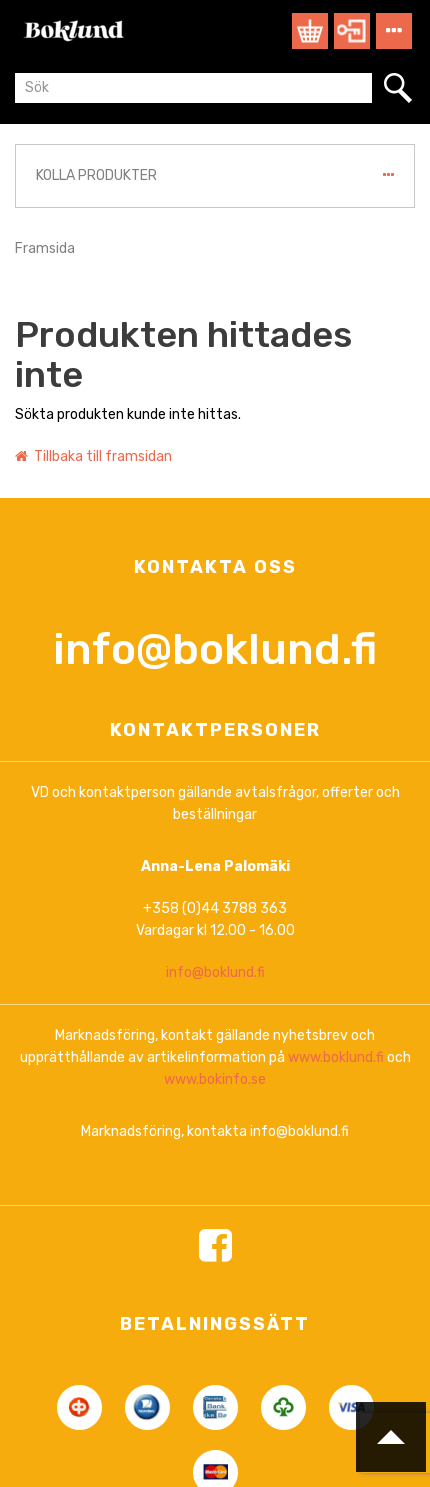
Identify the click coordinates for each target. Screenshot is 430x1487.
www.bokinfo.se (215, 1251)
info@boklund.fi (215, 821)
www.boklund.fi (336, 1229)
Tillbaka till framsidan (93, 456)
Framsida (45, 248)
